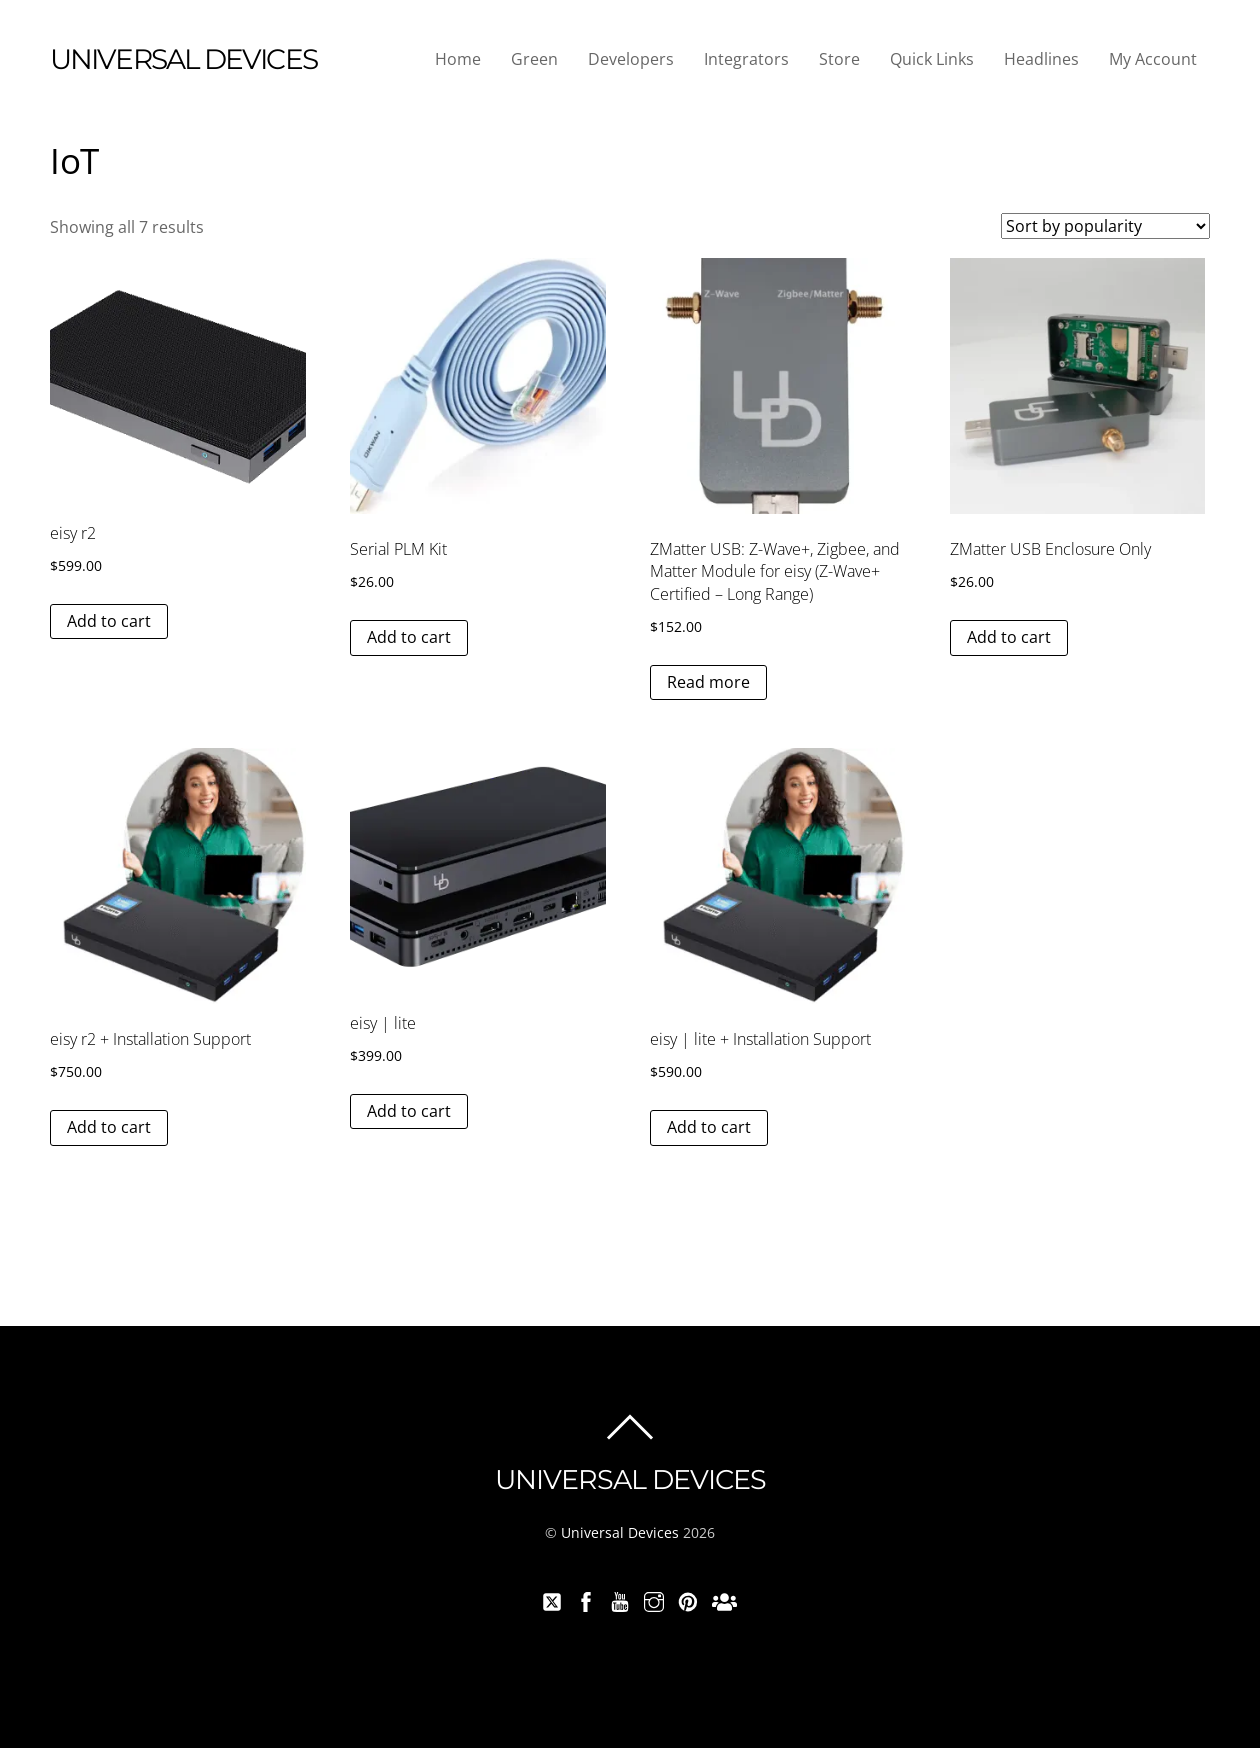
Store (839, 59)
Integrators (746, 59)
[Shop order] (1105, 226)
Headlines (1041, 59)
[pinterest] (688, 1599)
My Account (1153, 59)
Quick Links (932, 59)
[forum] (722, 1599)
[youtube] (620, 1599)
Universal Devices (620, 1532)
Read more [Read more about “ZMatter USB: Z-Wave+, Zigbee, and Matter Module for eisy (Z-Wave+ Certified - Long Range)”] (708, 682)
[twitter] (552, 1599)
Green (534, 59)
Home (458, 59)
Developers (631, 59)
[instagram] (654, 1599)
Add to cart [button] (109, 621)
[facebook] (586, 1599)
